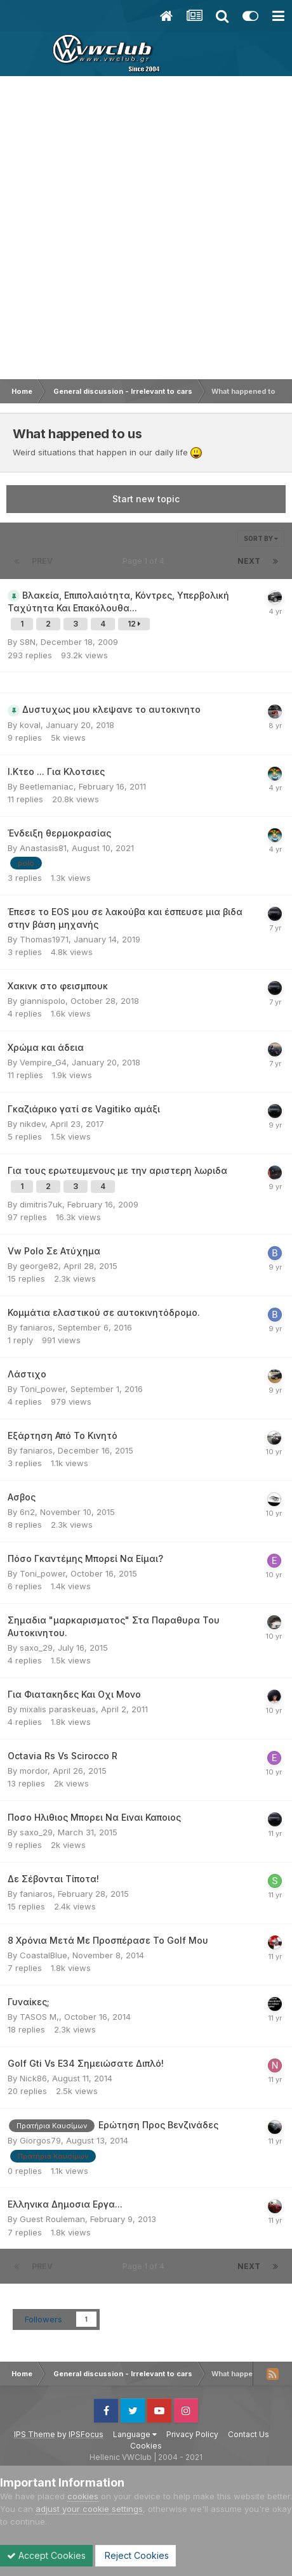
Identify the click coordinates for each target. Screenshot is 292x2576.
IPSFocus (86, 2434)
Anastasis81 (43, 848)
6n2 (27, 1512)
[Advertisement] (146, 228)
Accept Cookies (46, 2555)
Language (135, 2434)
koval (30, 725)
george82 (39, 1266)
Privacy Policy (192, 2434)
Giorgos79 (40, 2140)
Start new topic (146, 498)
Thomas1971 (44, 939)
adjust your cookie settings (89, 2509)
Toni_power (42, 1389)
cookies (82, 2496)
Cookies (146, 2445)
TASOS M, (39, 2017)
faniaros (36, 1327)
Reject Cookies (135, 2555)
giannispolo (42, 1001)
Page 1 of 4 (145, 561)
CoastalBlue (43, 1955)
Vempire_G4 (43, 1062)
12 (134, 623)
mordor (34, 1771)
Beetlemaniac (47, 786)
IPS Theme (34, 2434)
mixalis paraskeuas (58, 1709)
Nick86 (33, 2078)
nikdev (32, 1124)
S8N (28, 642)
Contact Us (248, 2434)
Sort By (261, 538)
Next (248, 561)
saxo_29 (36, 1648)
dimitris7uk (41, 1204)
